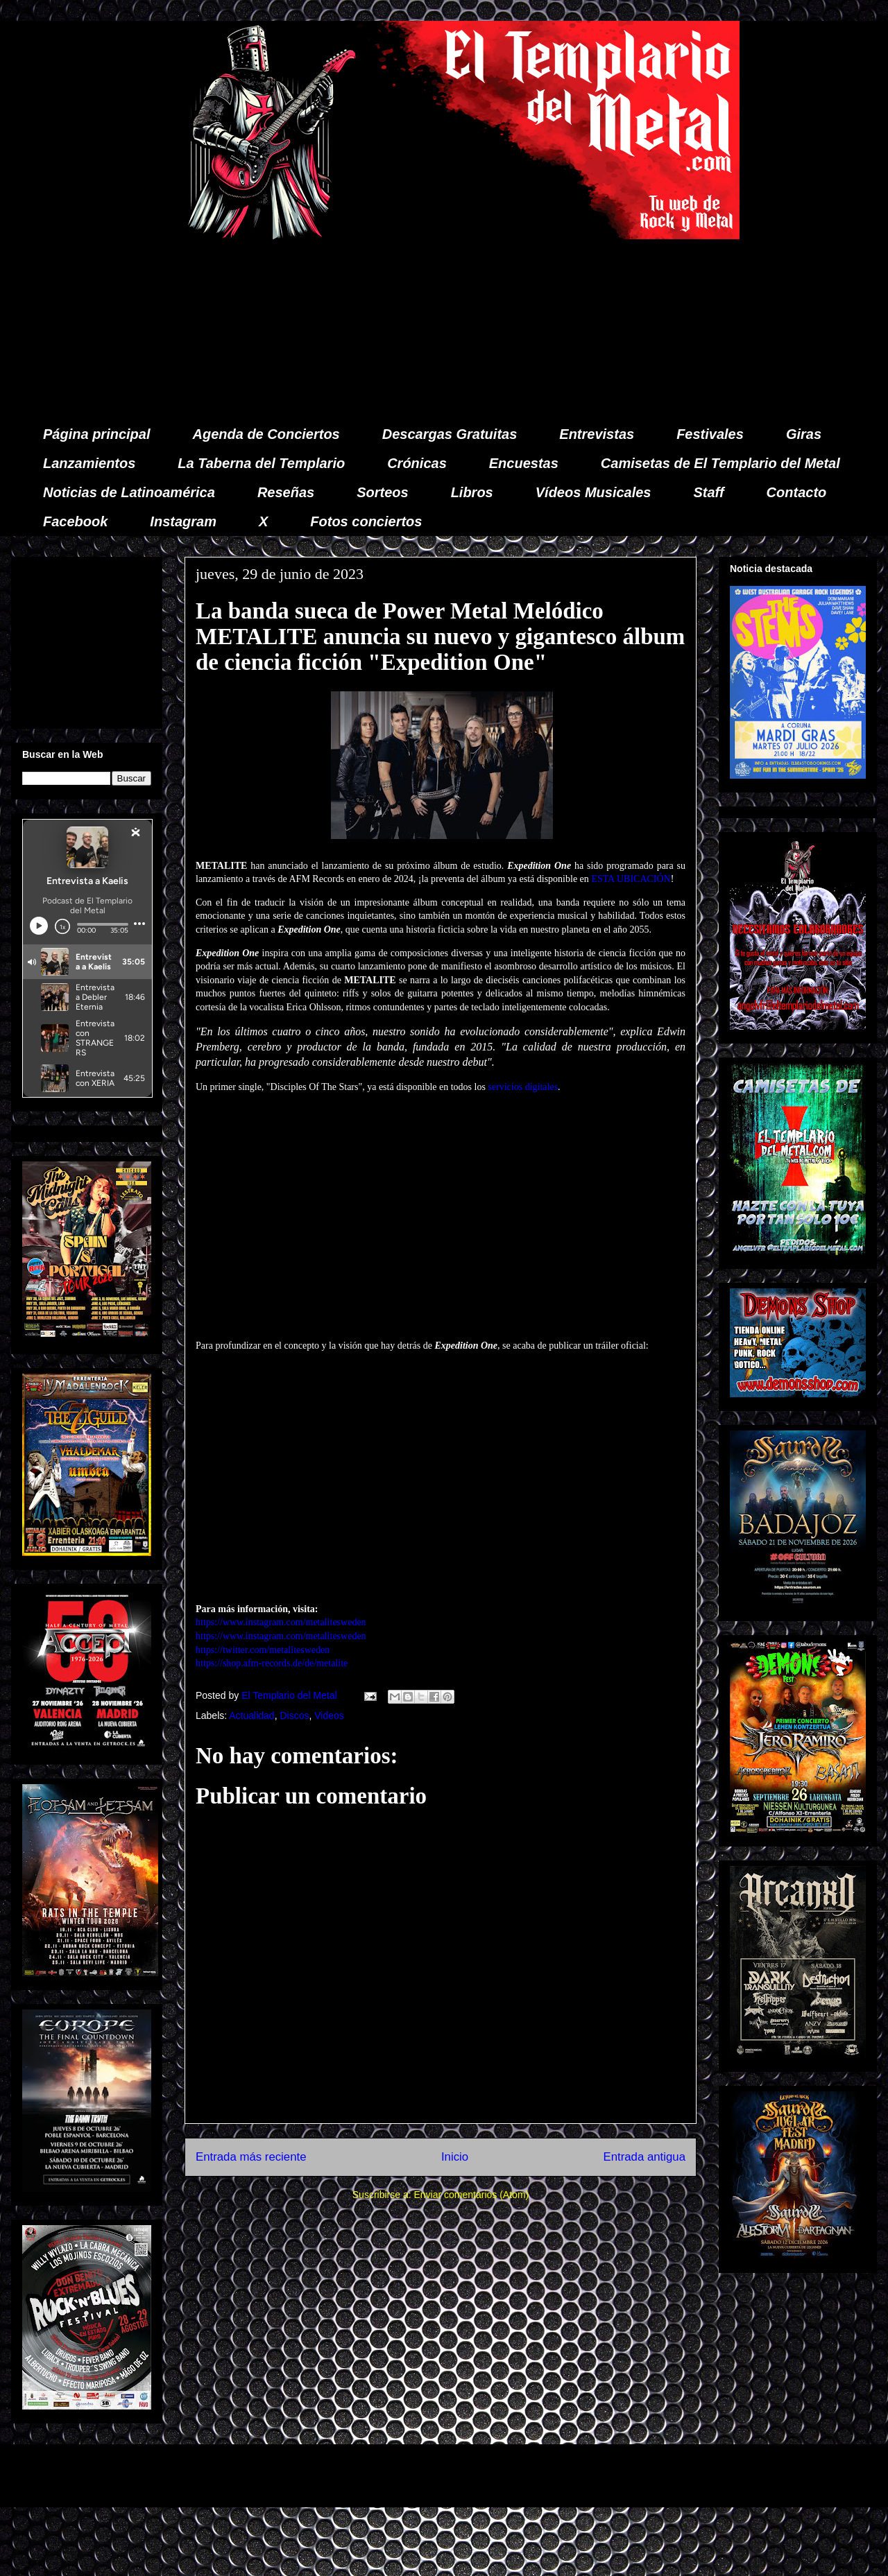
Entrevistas (596, 434)
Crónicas (417, 463)
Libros (472, 492)
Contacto (797, 492)
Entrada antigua (645, 2156)
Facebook (75, 521)
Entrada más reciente (251, 2156)
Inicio (454, 2156)
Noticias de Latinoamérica (129, 492)
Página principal (96, 434)
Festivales (710, 434)
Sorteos (382, 492)
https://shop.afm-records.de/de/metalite (272, 1663)
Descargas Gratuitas (450, 434)
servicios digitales (523, 1087)
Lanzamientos (89, 463)
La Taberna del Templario (261, 463)
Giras (803, 434)
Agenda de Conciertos (265, 434)
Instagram (183, 521)
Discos (294, 1715)
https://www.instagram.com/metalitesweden (281, 1622)
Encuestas (523, 463)
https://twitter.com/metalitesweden (263, 1650)
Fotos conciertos (366, 521)
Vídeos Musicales (593, 492)
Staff (709, 492)
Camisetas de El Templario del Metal (720, 463)
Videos (329, 1715)
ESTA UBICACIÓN (630, 879)
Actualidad (251, 1715)
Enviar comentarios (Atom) (471, 2194)
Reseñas (285, 492)
